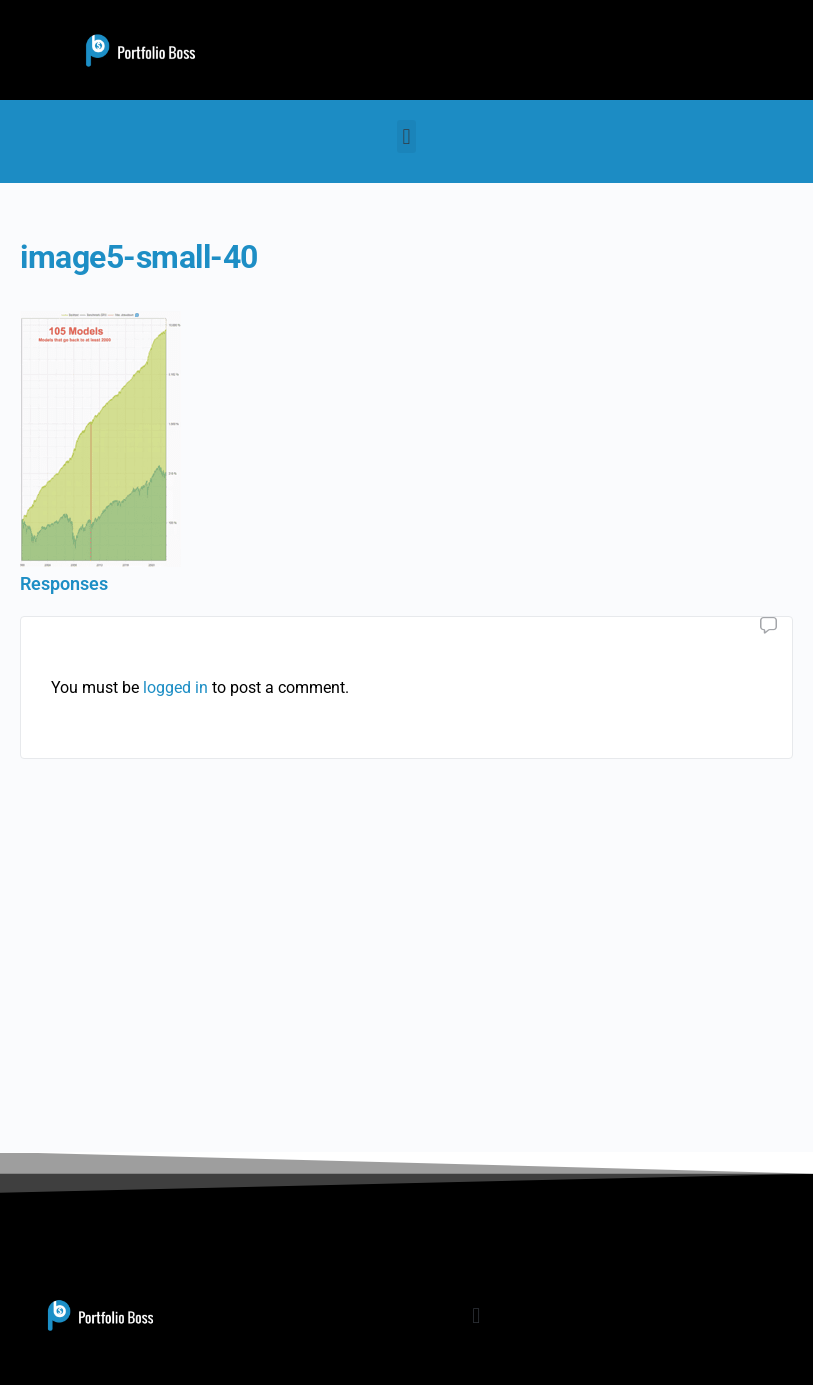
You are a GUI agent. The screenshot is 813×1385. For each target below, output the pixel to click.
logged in (175, 687)
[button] (406, 136)
